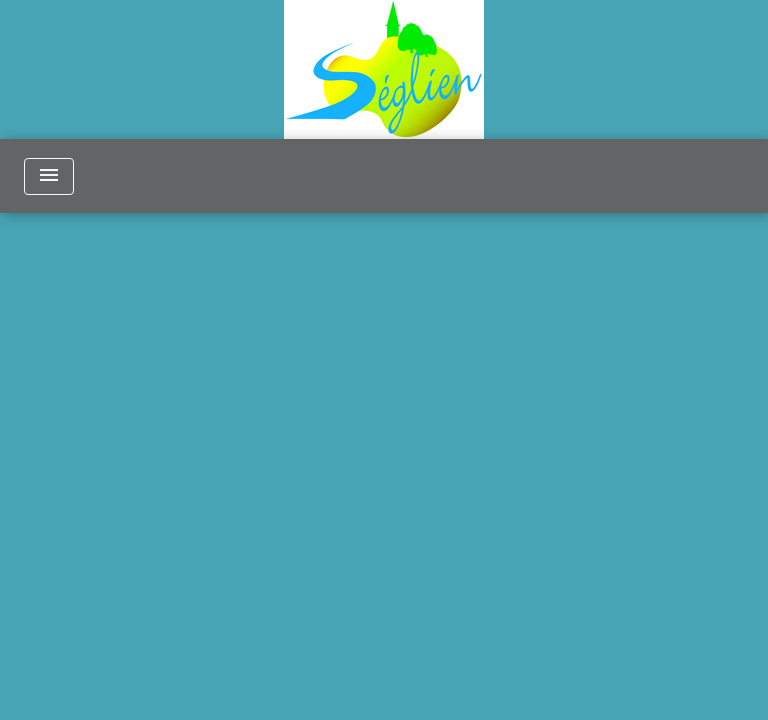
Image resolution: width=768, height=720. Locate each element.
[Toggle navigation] (49, 176)
